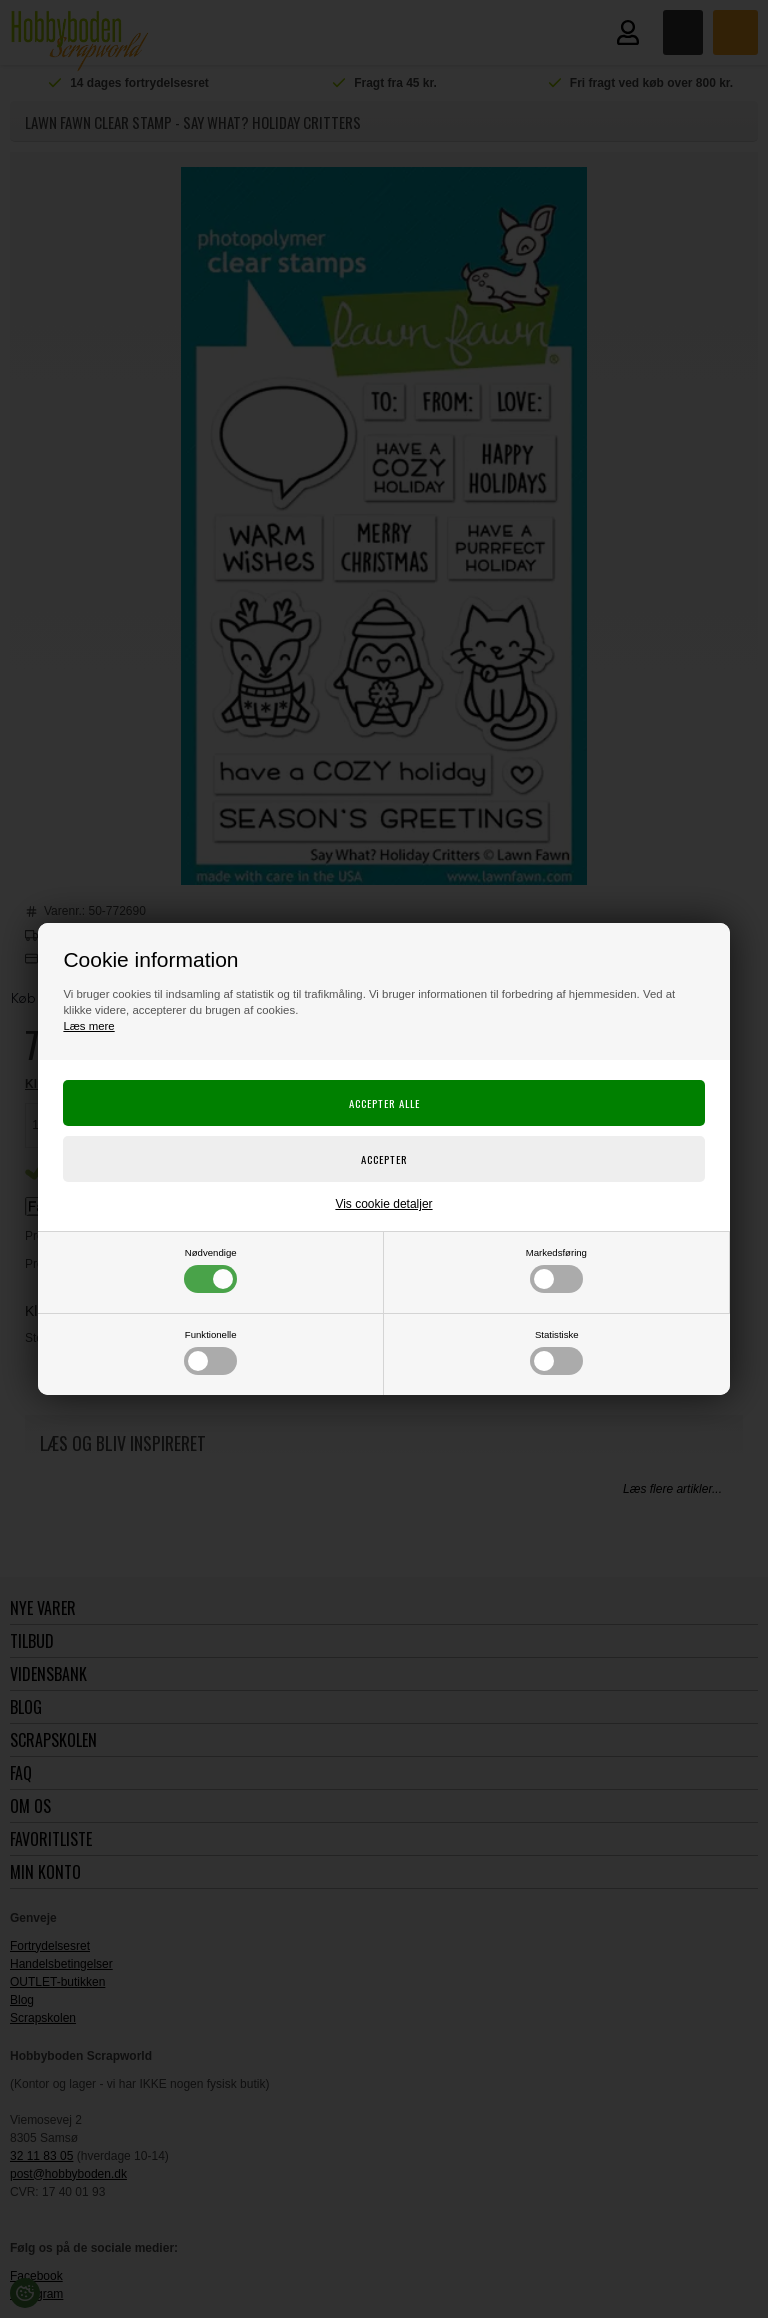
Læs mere (88, 1026)
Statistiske (556, 1352)
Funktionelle (210, 1352)
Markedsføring (556, 1270)
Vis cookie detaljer (383, 1204)
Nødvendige (210, 1270)
